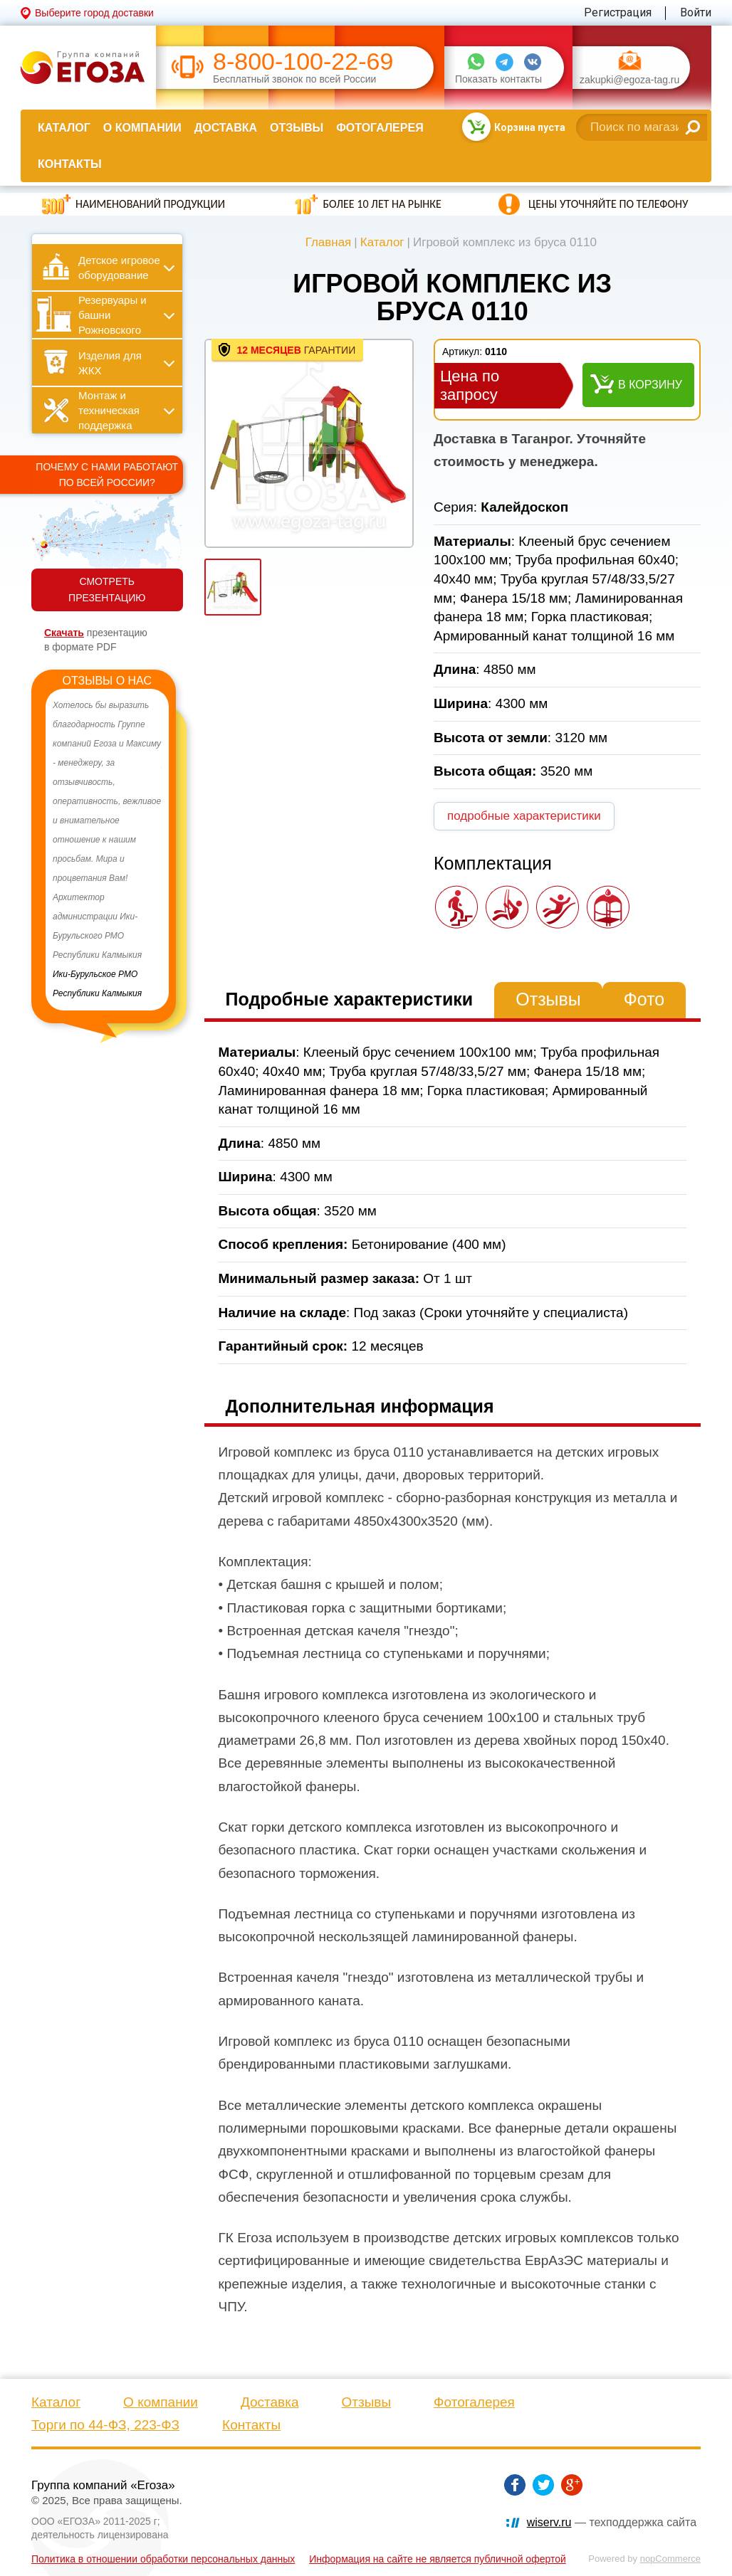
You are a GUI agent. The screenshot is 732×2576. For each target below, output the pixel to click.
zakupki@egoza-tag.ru (629, 80)
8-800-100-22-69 (303, 61)
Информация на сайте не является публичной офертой (437, 2559)
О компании (142, 128)
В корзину (650, 385)
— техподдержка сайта (611, 2522)
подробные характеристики (524, 816)
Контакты (70, 164)
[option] (107, 849)
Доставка (225, 128)
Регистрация (618, 12)
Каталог (64, 128)
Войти (695, 12)
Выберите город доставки (94, 13)
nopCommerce (670, 2558)
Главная (328, 242)
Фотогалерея (379, 128)
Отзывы (296, 128)
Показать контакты (498, 79)
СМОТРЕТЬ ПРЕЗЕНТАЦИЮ (106, 589)
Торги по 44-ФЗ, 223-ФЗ (105, 2424)
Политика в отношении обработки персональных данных (163, 2559)
